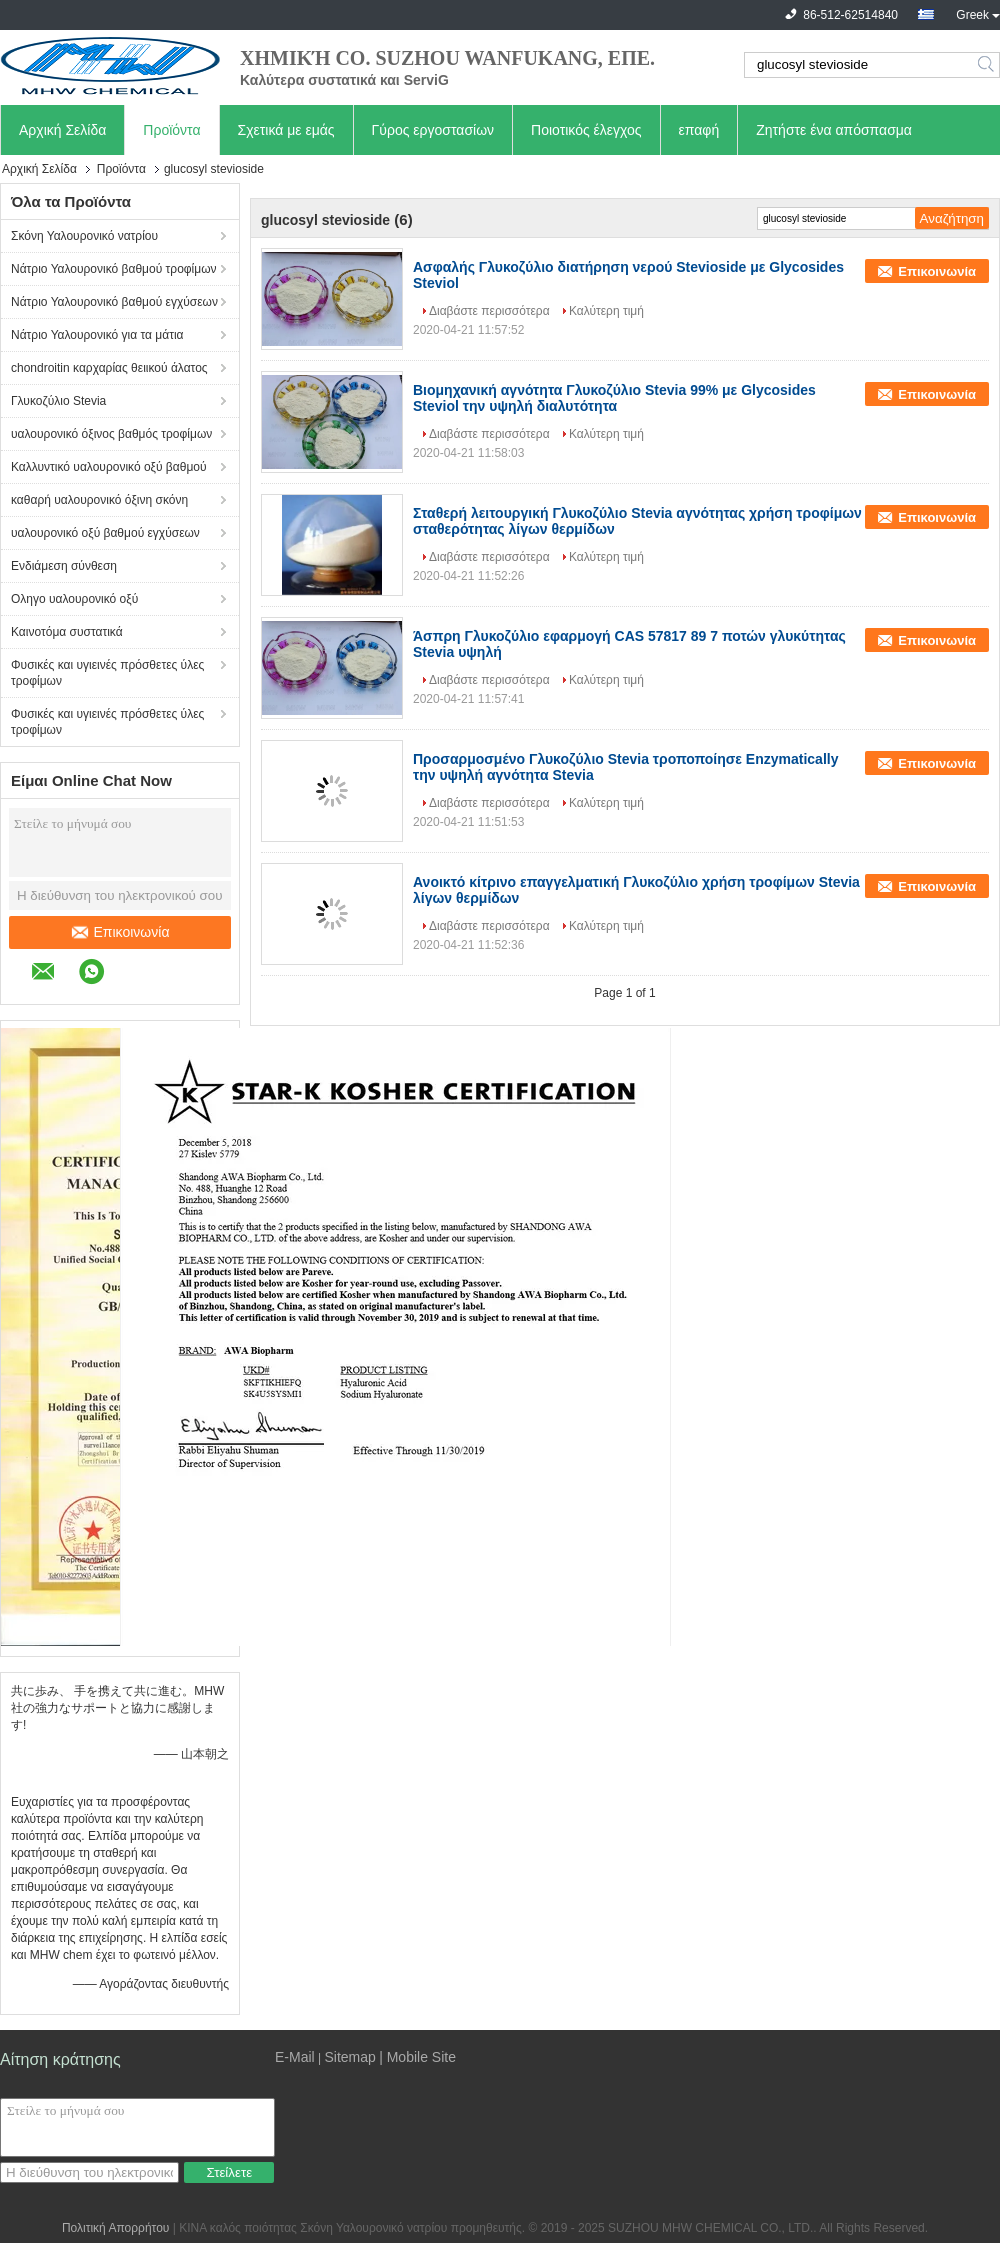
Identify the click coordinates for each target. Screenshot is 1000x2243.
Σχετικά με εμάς (286, 130)
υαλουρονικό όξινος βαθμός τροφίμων (111, 434)
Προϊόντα (171, 130)
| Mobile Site (417, 2057)
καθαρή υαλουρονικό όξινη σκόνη (99, 500)
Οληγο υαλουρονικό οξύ (74, 599)
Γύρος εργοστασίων (433, 130)
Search (987, 65)
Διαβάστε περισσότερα (489, 311)
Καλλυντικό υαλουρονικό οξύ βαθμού (109, 467)
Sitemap (349, 2057)
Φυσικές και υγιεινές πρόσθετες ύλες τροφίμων (107, 673)
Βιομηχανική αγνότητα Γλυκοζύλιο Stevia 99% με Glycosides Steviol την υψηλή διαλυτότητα (614, 398)
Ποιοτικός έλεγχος (586, 130)
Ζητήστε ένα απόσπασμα (834, 130)
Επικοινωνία (120, 932)
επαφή (699, 130)
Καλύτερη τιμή (606, 311)
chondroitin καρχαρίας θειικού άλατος (109, 368)
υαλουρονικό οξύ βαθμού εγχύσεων (105, 533)
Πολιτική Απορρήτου (115, 2228)
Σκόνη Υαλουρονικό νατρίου (84, 236)
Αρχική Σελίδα (62, 130)
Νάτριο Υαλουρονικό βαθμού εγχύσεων (114, 302)
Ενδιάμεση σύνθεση (64, 566)
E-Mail (295, 2057)
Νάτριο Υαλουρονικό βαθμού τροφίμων (114, 269)
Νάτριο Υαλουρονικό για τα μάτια (97, 335)
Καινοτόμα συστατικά (67, 632)
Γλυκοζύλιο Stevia (58, 401)
